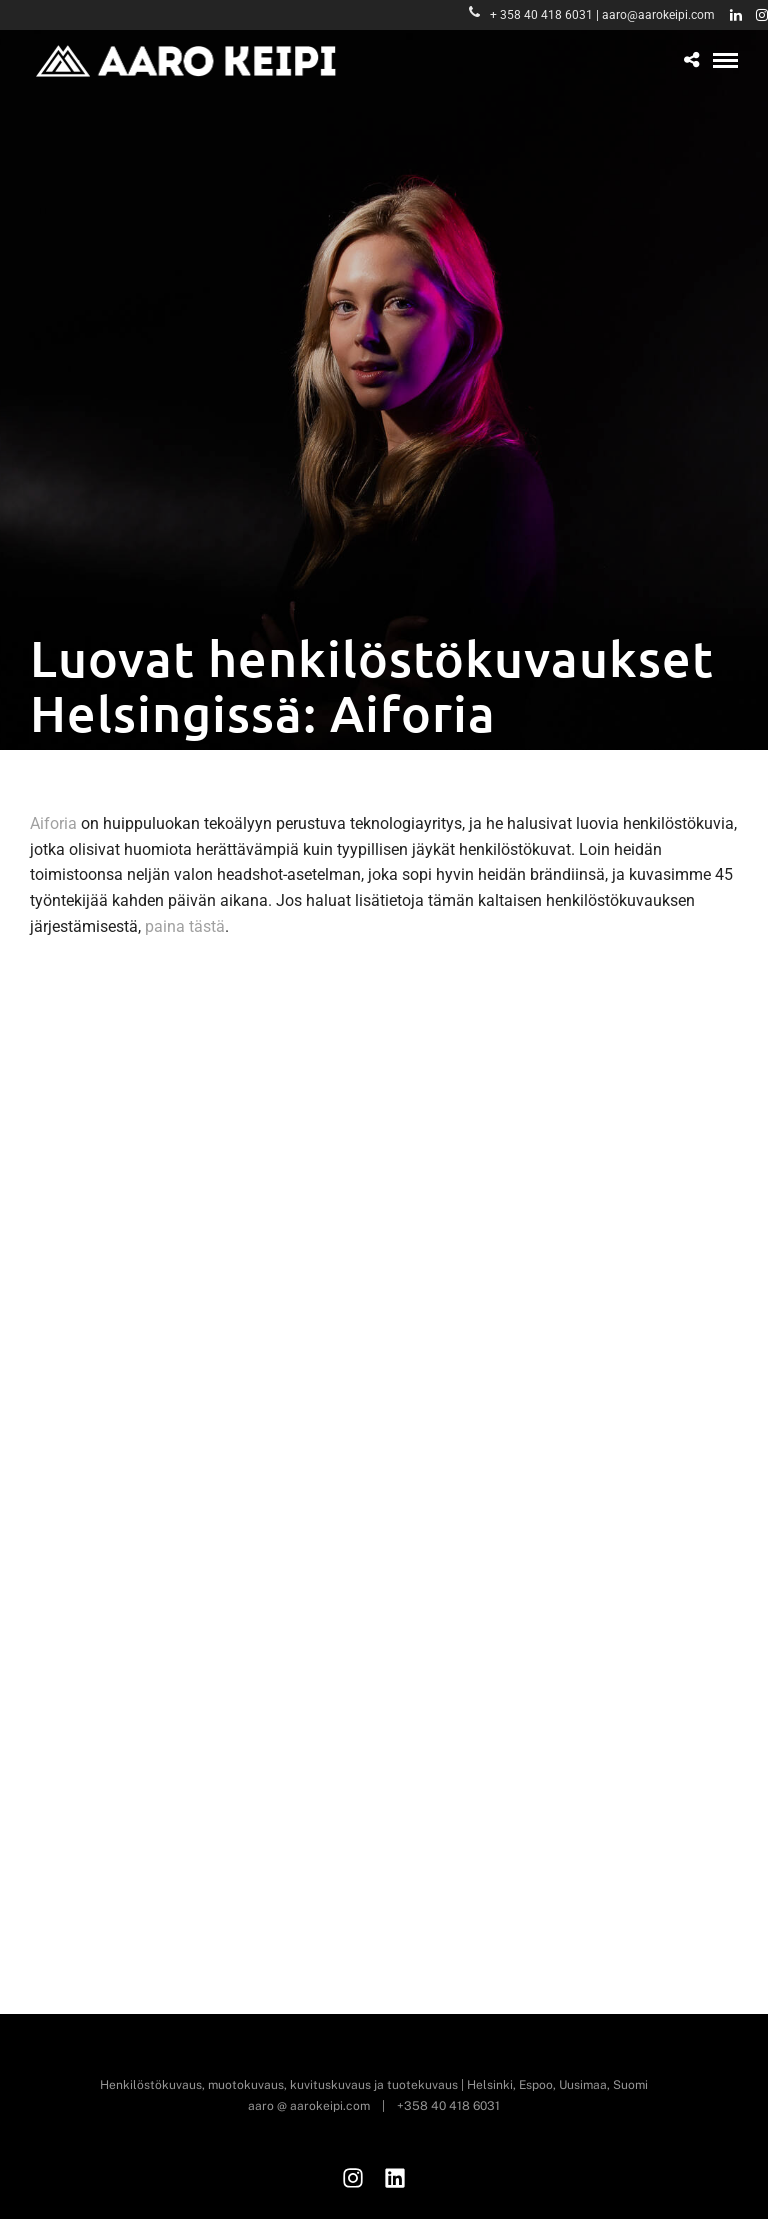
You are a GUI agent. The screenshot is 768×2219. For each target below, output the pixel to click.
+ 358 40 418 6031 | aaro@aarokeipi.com (592, 15)
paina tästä (185, 926)
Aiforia (53, 823)
